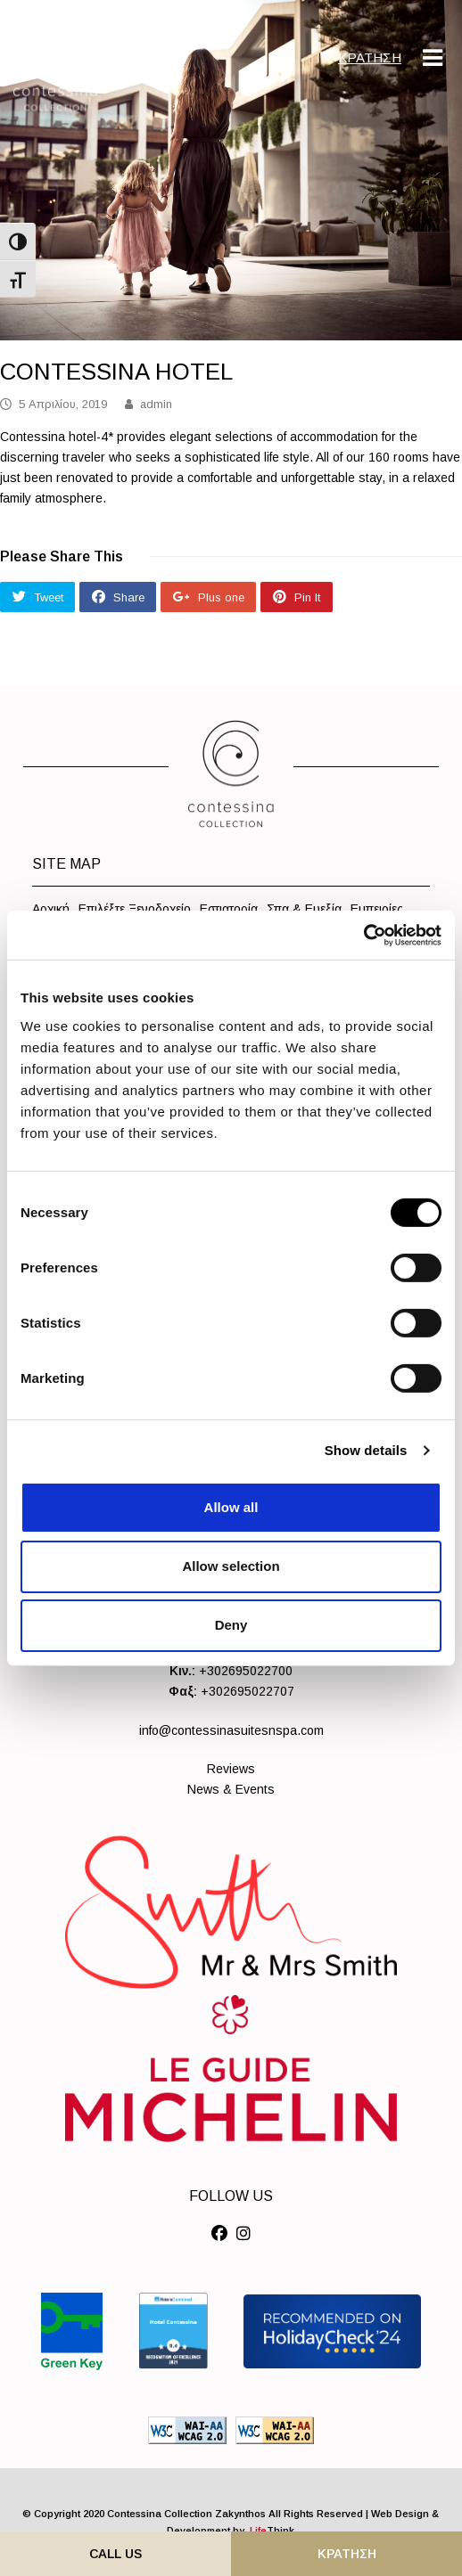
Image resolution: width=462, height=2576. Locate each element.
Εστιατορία (229, 909)
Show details (366, 1450)
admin (156, 404)
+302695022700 (246, 1671)
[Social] (219, 2234)
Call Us (115, 2554)
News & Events (231, 1789)
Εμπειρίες (377, 909)
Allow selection (230, 1566)
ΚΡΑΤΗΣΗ (369, 57)
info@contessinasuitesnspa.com (231, 1730)
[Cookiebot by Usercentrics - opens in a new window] (363, 934)
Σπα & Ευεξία (304, 909)
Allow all (231, 1506)
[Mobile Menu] (432, 58)
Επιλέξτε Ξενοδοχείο (134, 909)
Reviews (231, 1769)
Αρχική (51, 909)
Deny (231, 1624)
